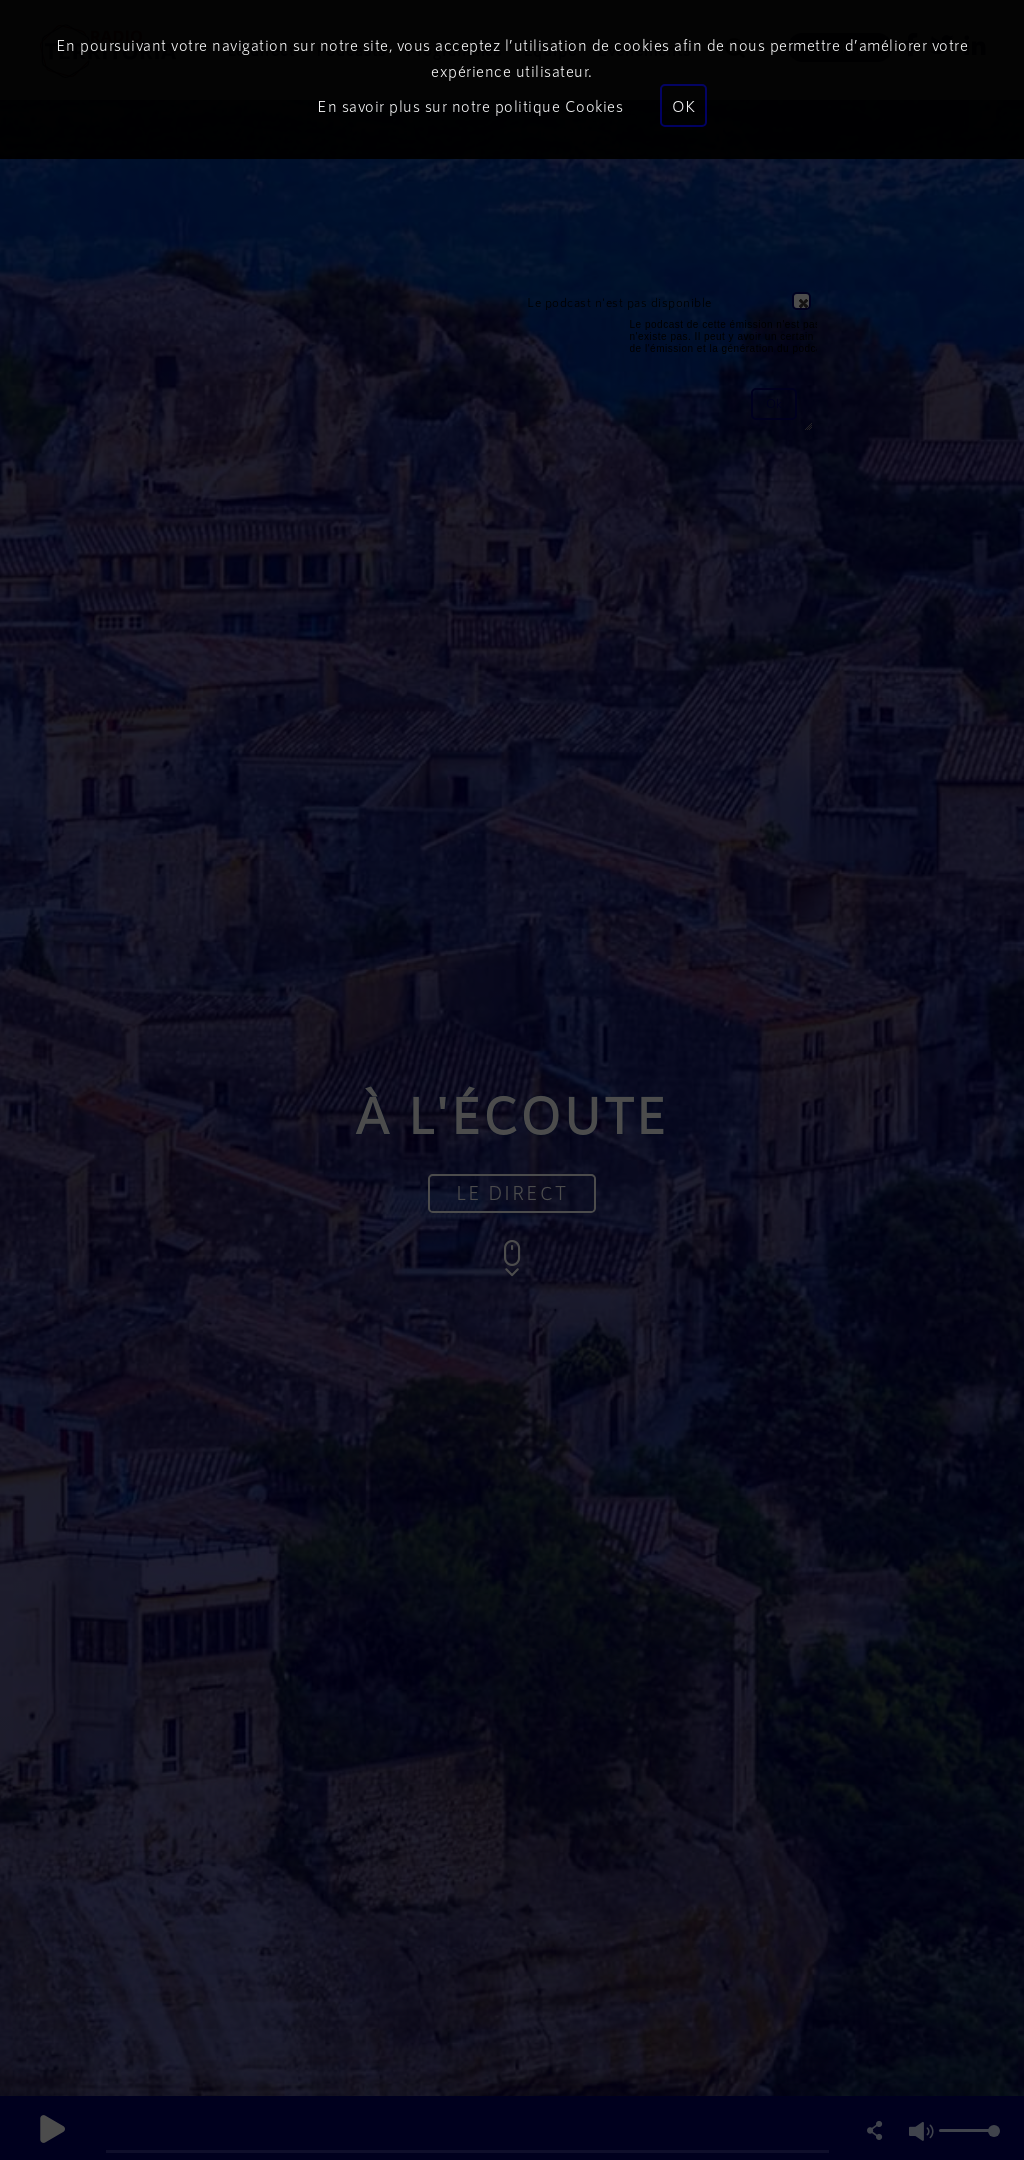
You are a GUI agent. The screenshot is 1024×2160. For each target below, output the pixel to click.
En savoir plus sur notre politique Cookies (470, 105)
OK (683, 105)
